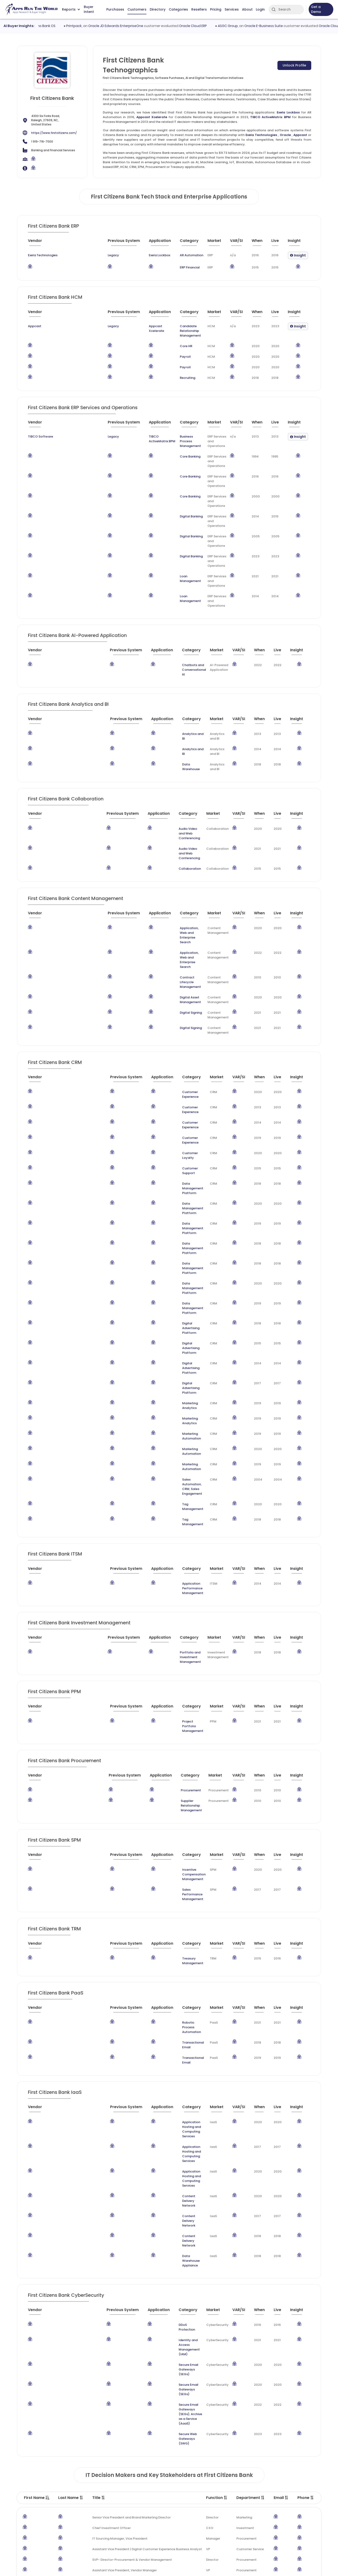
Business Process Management (150, 431)
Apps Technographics (146, 2536)
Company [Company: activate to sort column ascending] (63, 2172)
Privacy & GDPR (283, 2567)
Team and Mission (277, 2492)
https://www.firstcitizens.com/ (54, 133)
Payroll (137, 349)
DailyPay (196, 2414)
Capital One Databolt (279, 2150)
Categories (178, 9)
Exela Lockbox (288, 112)
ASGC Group (269, 25)
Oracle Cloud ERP (234, 25)
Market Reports (275, 2519)
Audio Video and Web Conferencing (159, 755)
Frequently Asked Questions (284, 2510)
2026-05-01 (32, 2190)
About (247, 9)
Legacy (73, 255)
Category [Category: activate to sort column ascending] (224, 2172)
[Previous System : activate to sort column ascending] (90, 242)
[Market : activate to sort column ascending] (198, 242)
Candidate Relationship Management (161, 326)
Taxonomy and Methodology (285, 2501)
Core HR (138, 338)
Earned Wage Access (227, 2414)
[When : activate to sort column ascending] (249, 242)
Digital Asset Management (145, 867)
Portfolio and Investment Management (143, 1322)
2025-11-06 (31, 2227)
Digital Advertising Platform (150, 1085)
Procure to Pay (122, 2155)
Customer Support (143, 1001)
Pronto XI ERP (271, 2414)
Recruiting (140, 370)
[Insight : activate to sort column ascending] (295, 242)
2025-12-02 (32, 2218)
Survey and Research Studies (212, 2528)
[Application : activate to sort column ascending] (133, 242)
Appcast (300, 135)
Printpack (115, 25)
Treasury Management (159, 1584)
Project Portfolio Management (160, 1385)
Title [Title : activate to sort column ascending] (98, 1959)
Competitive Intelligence (209, 2501)
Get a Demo (316, 9)
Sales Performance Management (157, 1525)
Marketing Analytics (144, 1127)
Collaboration (143, 776)
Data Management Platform (151, 1011)
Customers (136, 9)
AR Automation (165, 255)
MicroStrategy (132, 2190)
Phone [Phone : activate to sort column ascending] (305, 1959)
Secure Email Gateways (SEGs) (147, 1868)
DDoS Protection (135, 1847)
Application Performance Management (161, 1261)
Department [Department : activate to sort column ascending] (250, 1959)
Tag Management (143, 1191)
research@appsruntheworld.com (45, 2536)
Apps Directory (140, 2510)
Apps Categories (142, 2519)
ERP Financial (163, 267)
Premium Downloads (279, 2536)
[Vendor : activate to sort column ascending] (46, 242)
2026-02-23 (32, 2208)
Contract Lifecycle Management (150, 857)
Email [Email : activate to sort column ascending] (281, 1959)
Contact (270, 2545)
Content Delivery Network (148, 1756)
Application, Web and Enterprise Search (155, 836)
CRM (161, 1180)
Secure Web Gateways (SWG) (146, 1905)
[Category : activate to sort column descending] (168, 242)
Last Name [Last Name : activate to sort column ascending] (70, 1959)
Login (260, 9)
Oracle (285, 135)
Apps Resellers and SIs (146, 2528)
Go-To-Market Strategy (209, 2510)
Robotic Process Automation (160, 1643)
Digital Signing (136, 878)
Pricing (215, 9)
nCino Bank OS (85, 25)
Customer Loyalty (143, 990)
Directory (157, 9)
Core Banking (147, 444)
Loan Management (151, 535)
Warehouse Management (232, 2246)
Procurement (143, 1444)
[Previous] (155, 2270)
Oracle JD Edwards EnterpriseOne (157, 25)
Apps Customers (142, 2501)
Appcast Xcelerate (151, 117)
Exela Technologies (261, 135)
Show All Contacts (169, 2102)
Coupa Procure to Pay (87, 2155)
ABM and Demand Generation (213, 2492)
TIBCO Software (35, 431)
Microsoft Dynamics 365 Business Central (47, 2414)
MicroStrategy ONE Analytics (182, 2150)
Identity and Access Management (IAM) (154, 1858)
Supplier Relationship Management (160, 1455)
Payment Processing (229, 2227)
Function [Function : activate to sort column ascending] (216, 1959)
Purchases (115, 9)
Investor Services (203, 2545)
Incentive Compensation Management (161, 1514)
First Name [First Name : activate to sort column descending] (36, 1959)
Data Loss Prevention (229, 2199)
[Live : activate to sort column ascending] (271, 242)
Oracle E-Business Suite (305, 25)
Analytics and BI (156, 674)
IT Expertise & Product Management (218, 2519)
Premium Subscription (280, 2528)
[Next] (183, 2270)
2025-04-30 (32, 2237)
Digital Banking (148, 490)
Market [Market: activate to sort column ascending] (274, 2172)
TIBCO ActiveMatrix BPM (270, 117)
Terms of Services (245, 2567)
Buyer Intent (89, 9)
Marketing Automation (146, 1149)
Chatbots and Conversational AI (153, 615)
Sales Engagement (181, 1180)
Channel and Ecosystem (209, 2536)
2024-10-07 (32, 2246)
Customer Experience (145, 948)
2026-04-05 (32, 2199)
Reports (71, 9)
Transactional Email (153, 1654)
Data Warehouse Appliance (149, 1787)
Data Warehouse (157, 695)
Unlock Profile (294, 65)
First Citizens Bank (66, 2190)
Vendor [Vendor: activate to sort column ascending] (130, 2172)
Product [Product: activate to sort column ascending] (163, 2172)
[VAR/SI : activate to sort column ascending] (225, 242)
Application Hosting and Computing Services (162, 1724)
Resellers (199, 9)
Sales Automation (143, 1180)
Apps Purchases (141, 2492)
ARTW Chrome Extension (148, 2545)
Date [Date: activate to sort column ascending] (30, 2172)
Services (232, 9)
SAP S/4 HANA (135, 2414)
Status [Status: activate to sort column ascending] (99, 2172)
